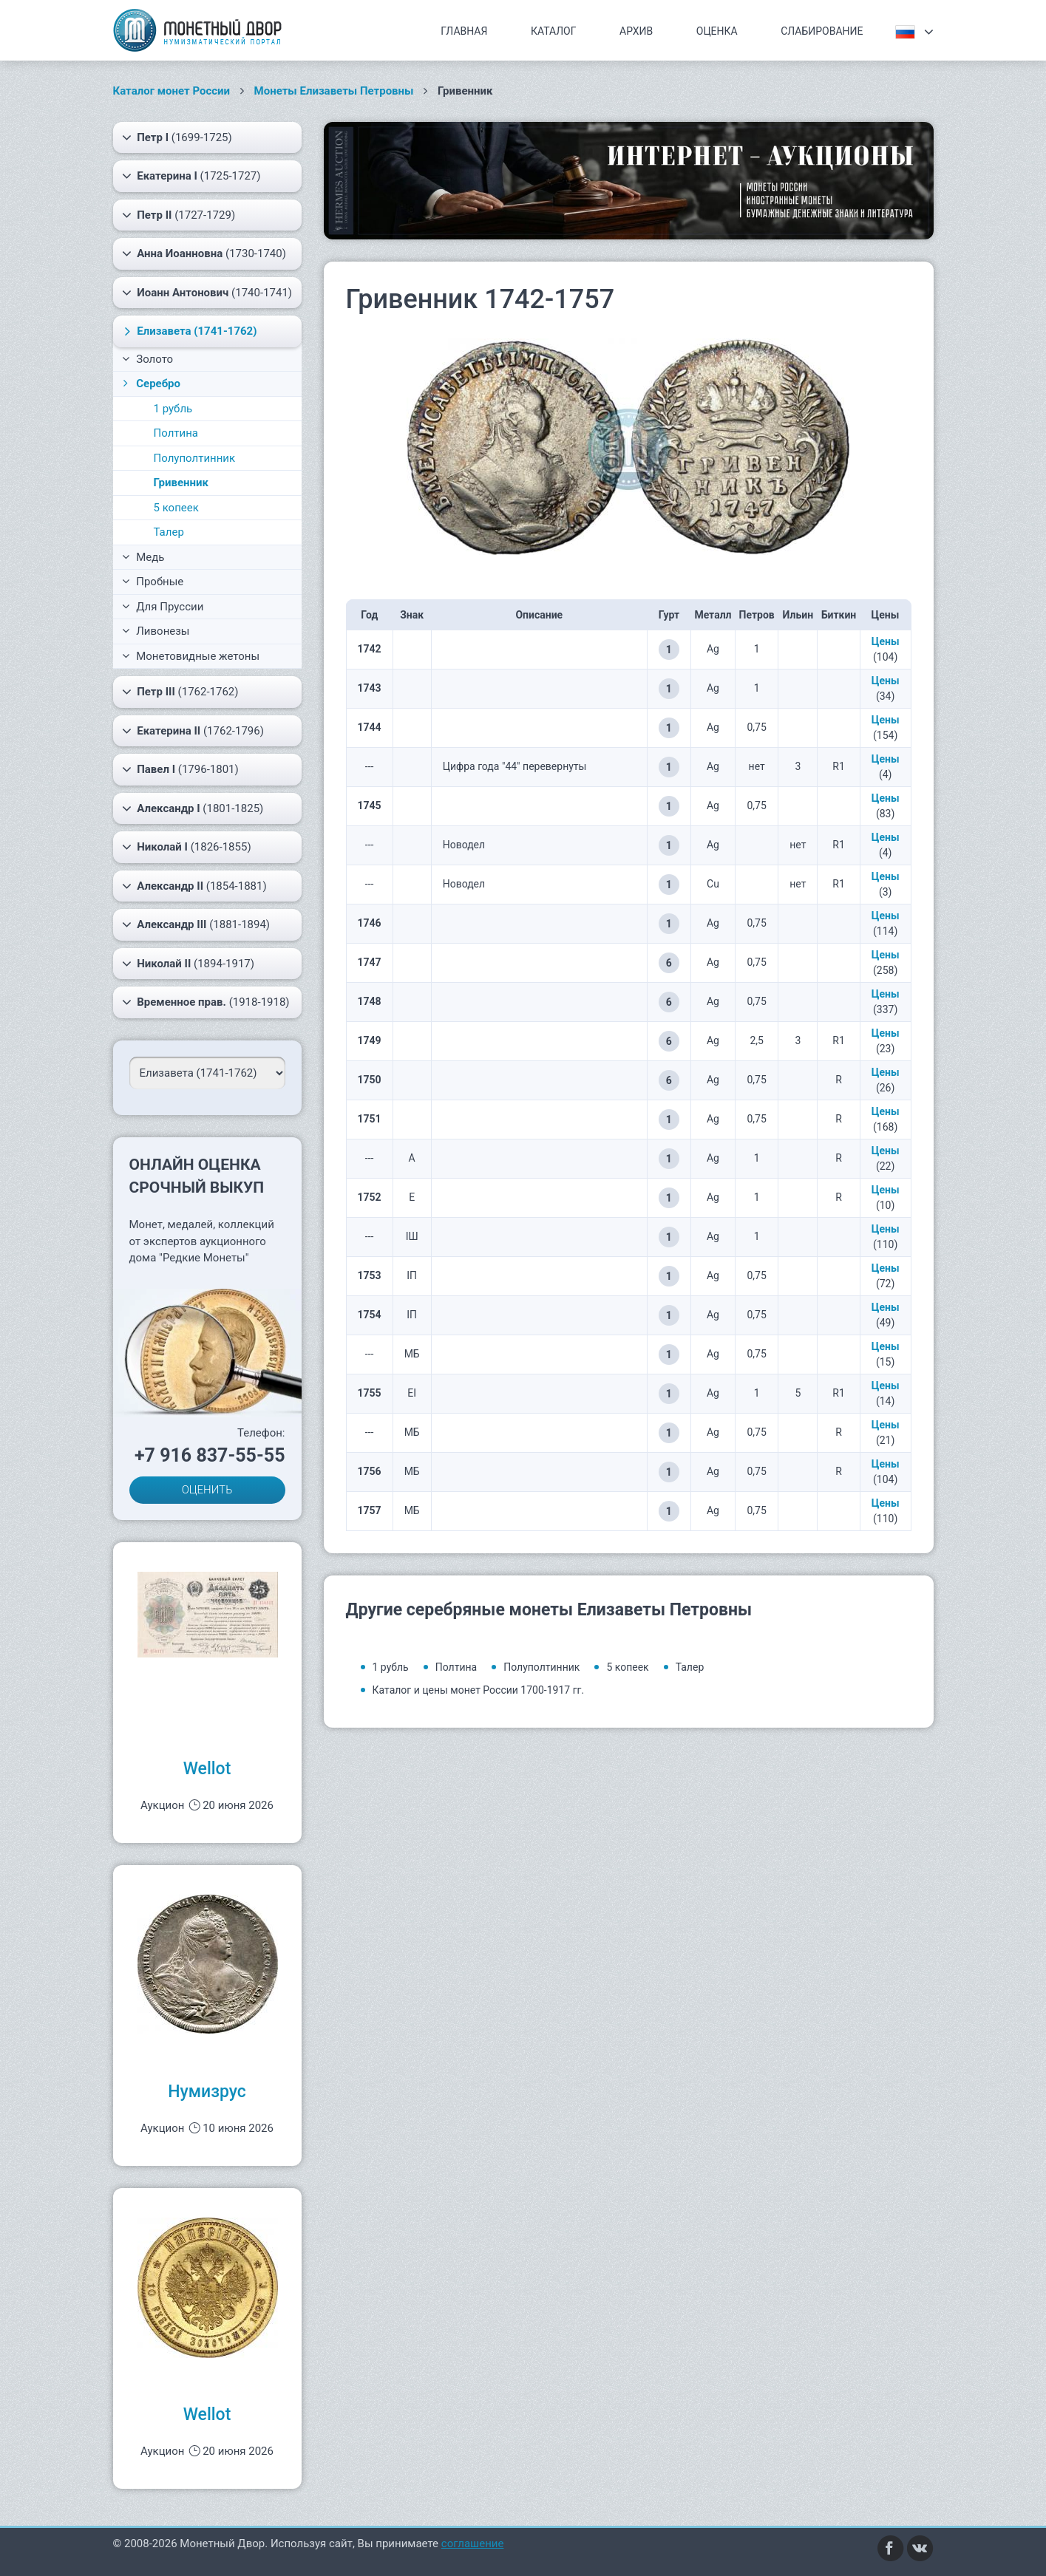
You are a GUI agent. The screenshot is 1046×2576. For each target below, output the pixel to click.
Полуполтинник (195, 458)
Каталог (554, 31)
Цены (886, 641)
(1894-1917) (188, 963)
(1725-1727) (191, 175)
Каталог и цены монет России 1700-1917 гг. (479, 1690)
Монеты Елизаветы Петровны (334, 91)
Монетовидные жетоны (191, 656)
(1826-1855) (186, 846)
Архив (636, 31)
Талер (169, 532)
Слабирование (822, 31)
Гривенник (181, 482)
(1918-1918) (206, 1002)
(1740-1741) (207, 292)
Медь (143, 557)
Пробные (153, 581)
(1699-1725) (177, 137)
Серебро (150, 383)
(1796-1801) (180, 769)
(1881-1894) (196, 924)
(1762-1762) (180, 691)
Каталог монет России (172, 91)
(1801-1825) (193, 808)
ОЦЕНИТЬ (207, 1489)
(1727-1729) (179, 215)
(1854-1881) (194, 886)
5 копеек (176, 507)
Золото (148, 359)
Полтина (176, 433)
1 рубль (173, 408)
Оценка (717, 31)
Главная (464, 31)
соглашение (472, 2543)
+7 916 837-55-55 (210, 1455)
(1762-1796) (193, 730)
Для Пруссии (163, 606)
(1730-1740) (204, 253)
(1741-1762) (188, 331)
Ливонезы (156, 631)
